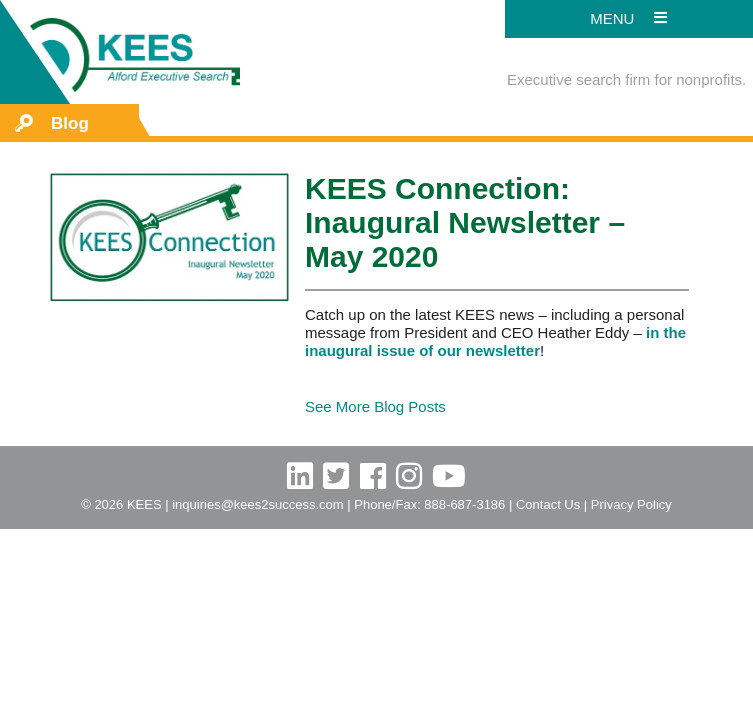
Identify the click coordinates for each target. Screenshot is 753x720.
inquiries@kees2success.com (257, 504)
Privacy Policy (631, 504)
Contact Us (548, 504)
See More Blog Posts (375, 406)
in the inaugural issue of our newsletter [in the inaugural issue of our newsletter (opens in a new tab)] (495, 341)
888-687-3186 (464, 504)
